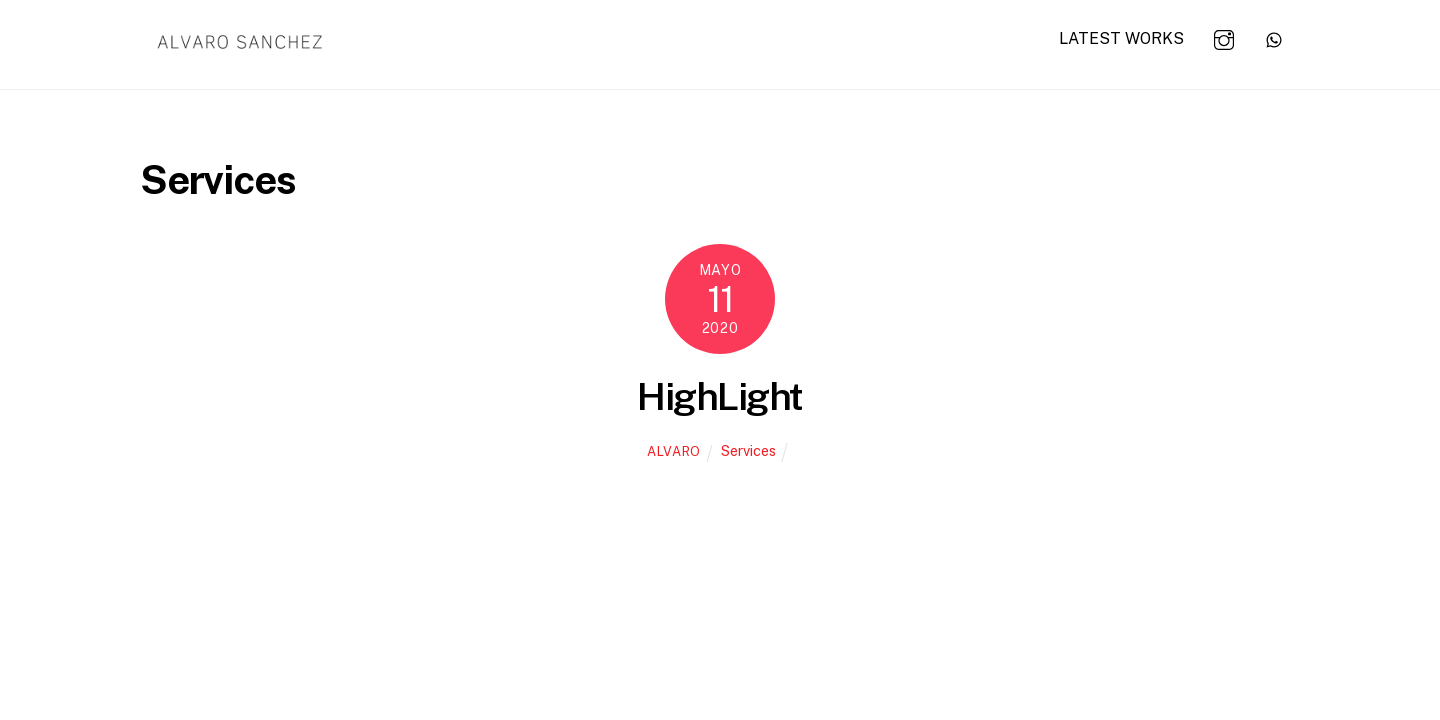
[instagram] (1224, 37)
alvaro (674, 451)
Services (748, 450)
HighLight (719, 396)
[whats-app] (1274, 37)
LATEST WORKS (1121, 38)
